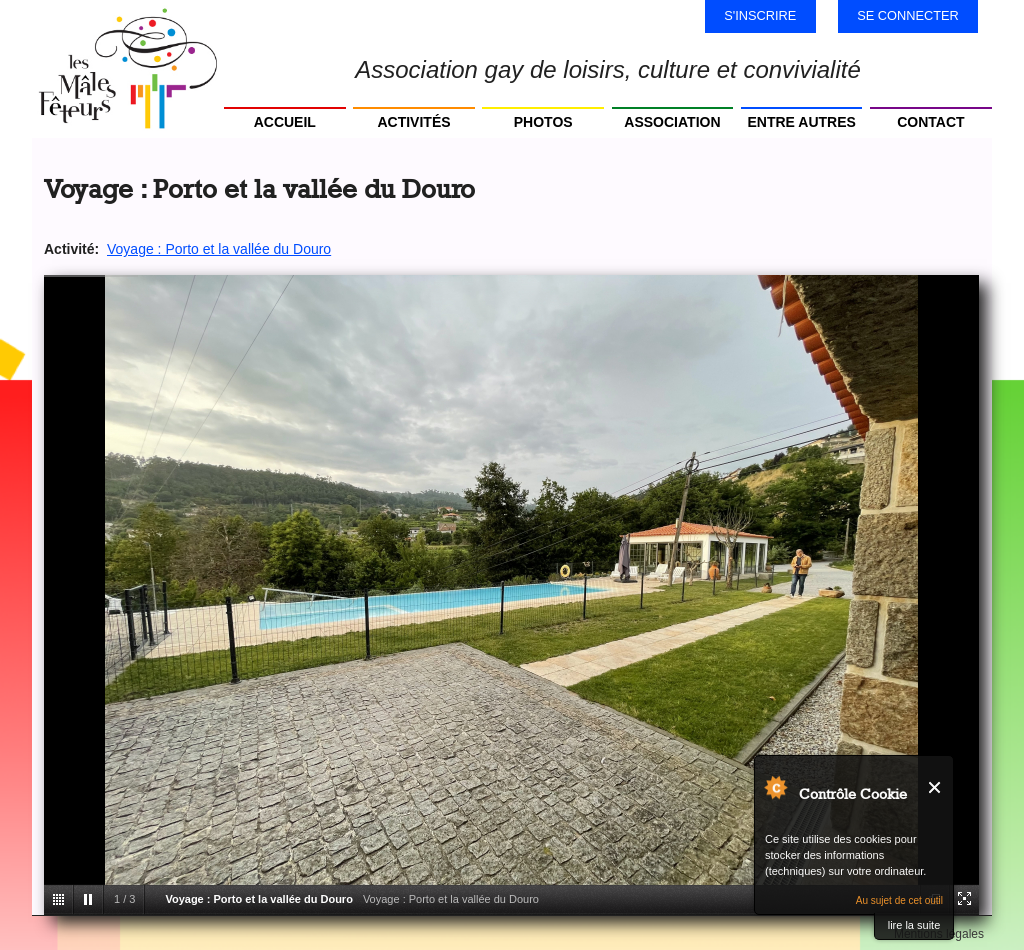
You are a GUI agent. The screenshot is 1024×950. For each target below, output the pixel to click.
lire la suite (914, 925)
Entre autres (801, 122)
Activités (413, 122)
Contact (930, 122)
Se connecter (908, 15)
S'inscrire (760, 15)
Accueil (285, 122)
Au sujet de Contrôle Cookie (775, 787)
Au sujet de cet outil (899, 900)
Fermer (935, 787)
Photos (543, 122)
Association (672, 122)
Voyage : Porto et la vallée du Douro (219, 249)
